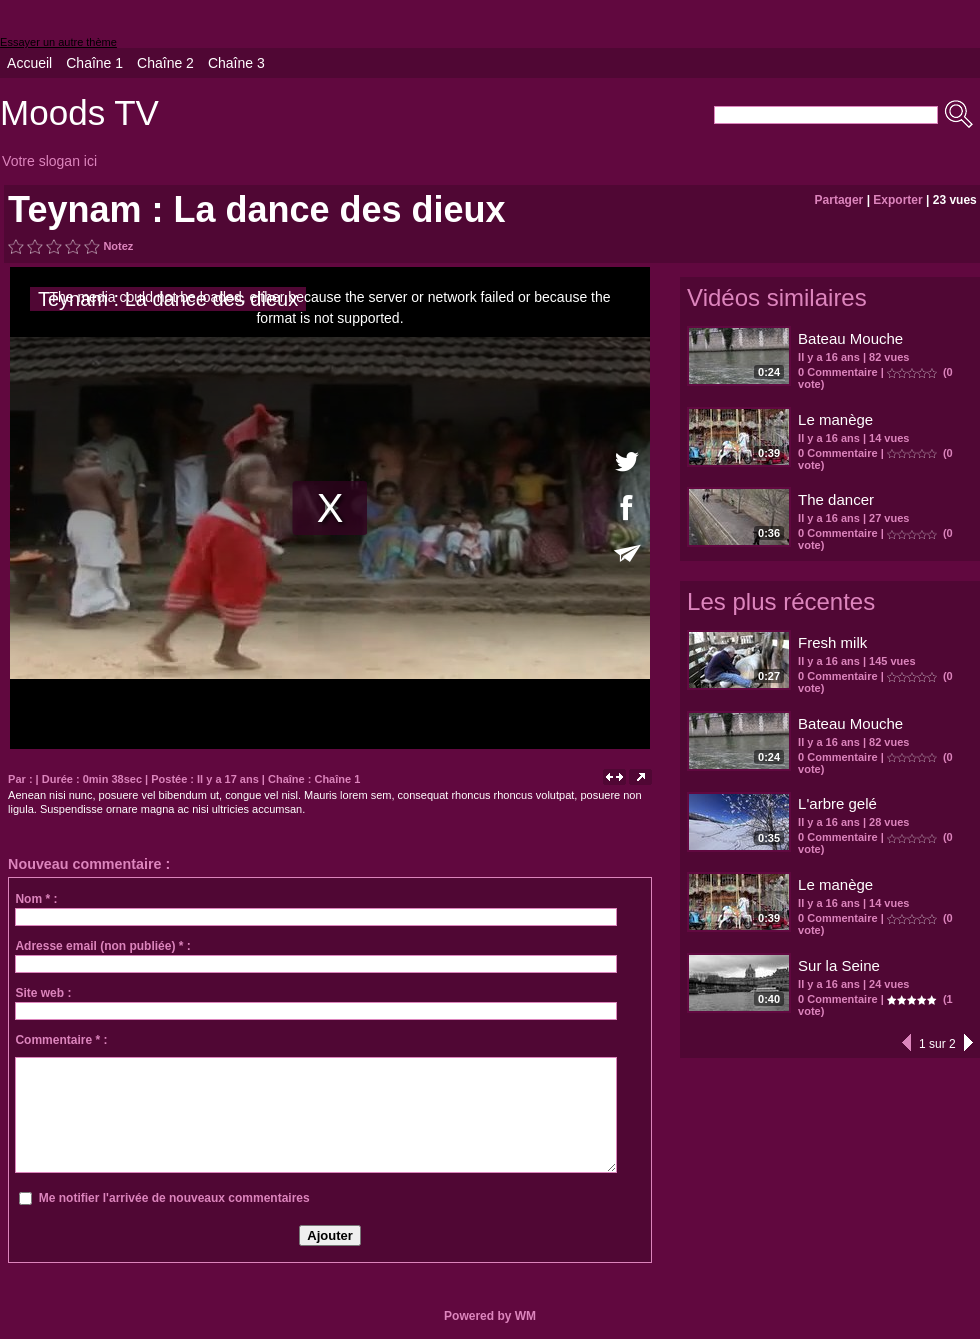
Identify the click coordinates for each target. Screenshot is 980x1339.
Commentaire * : (61, 1040)
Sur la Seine (839, 965)
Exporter (897, 200)
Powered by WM (490, 1316)
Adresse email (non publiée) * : (102, 946)
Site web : (43, 993)
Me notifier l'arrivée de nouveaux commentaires (174, 1198)
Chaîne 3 (236, 63)
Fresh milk (832, 642)
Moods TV (79, 112)
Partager (839, 200)
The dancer (836, 499)
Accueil (29, 63)
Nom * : (36, 899)
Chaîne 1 (94, 63)
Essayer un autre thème (58, 42)
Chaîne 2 (165, 63)
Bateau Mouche (850, 338)
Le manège (835, 419)
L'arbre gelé (837, 803)
